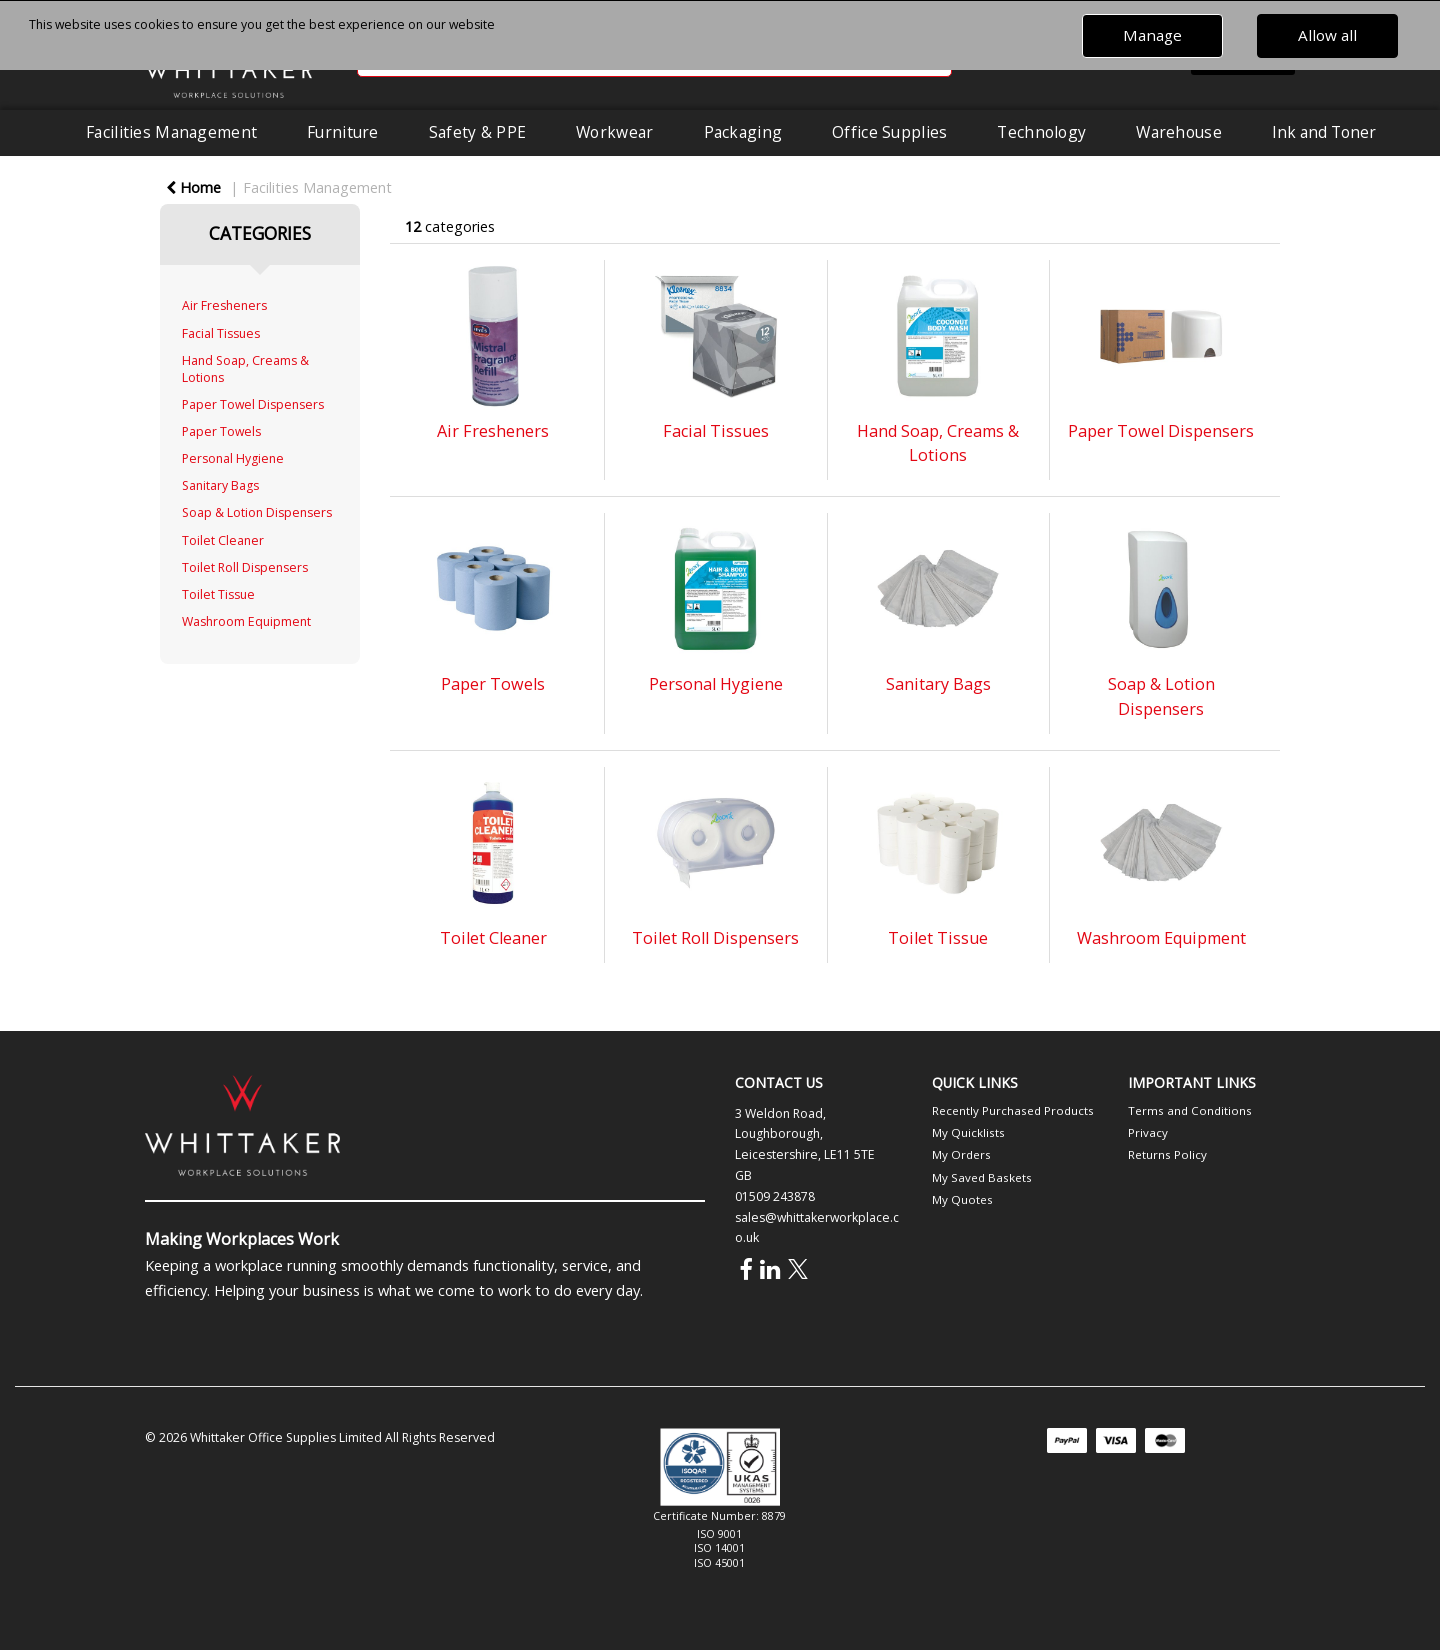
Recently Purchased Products (1013, 1110)
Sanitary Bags (220, 485)
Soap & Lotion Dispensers (257, 512)
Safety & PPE (477, 132)
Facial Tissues (221, 333)
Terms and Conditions (1190, 1110)
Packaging (743, 132)
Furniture (343, 132)
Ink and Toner (1324, 132)
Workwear (614, 132)
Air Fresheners (224, 305)
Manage (1152, 35)
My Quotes (962, 1199)
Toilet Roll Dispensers (245, 567)
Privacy (1148, 1132)
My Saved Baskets (982, 1177)
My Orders (961, 1154)
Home (193, 187)
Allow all (1327, 35)
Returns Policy (1167, 1154)
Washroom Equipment (246, 621)
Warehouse (1179, 132)
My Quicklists (968, 1132)
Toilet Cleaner (223, 540)
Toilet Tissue (218, 594)
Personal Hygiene (233, 458)
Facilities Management (171, 132)
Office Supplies (889, 132)
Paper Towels (221, 431)
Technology (1041, 132)
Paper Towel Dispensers (253, 404)
